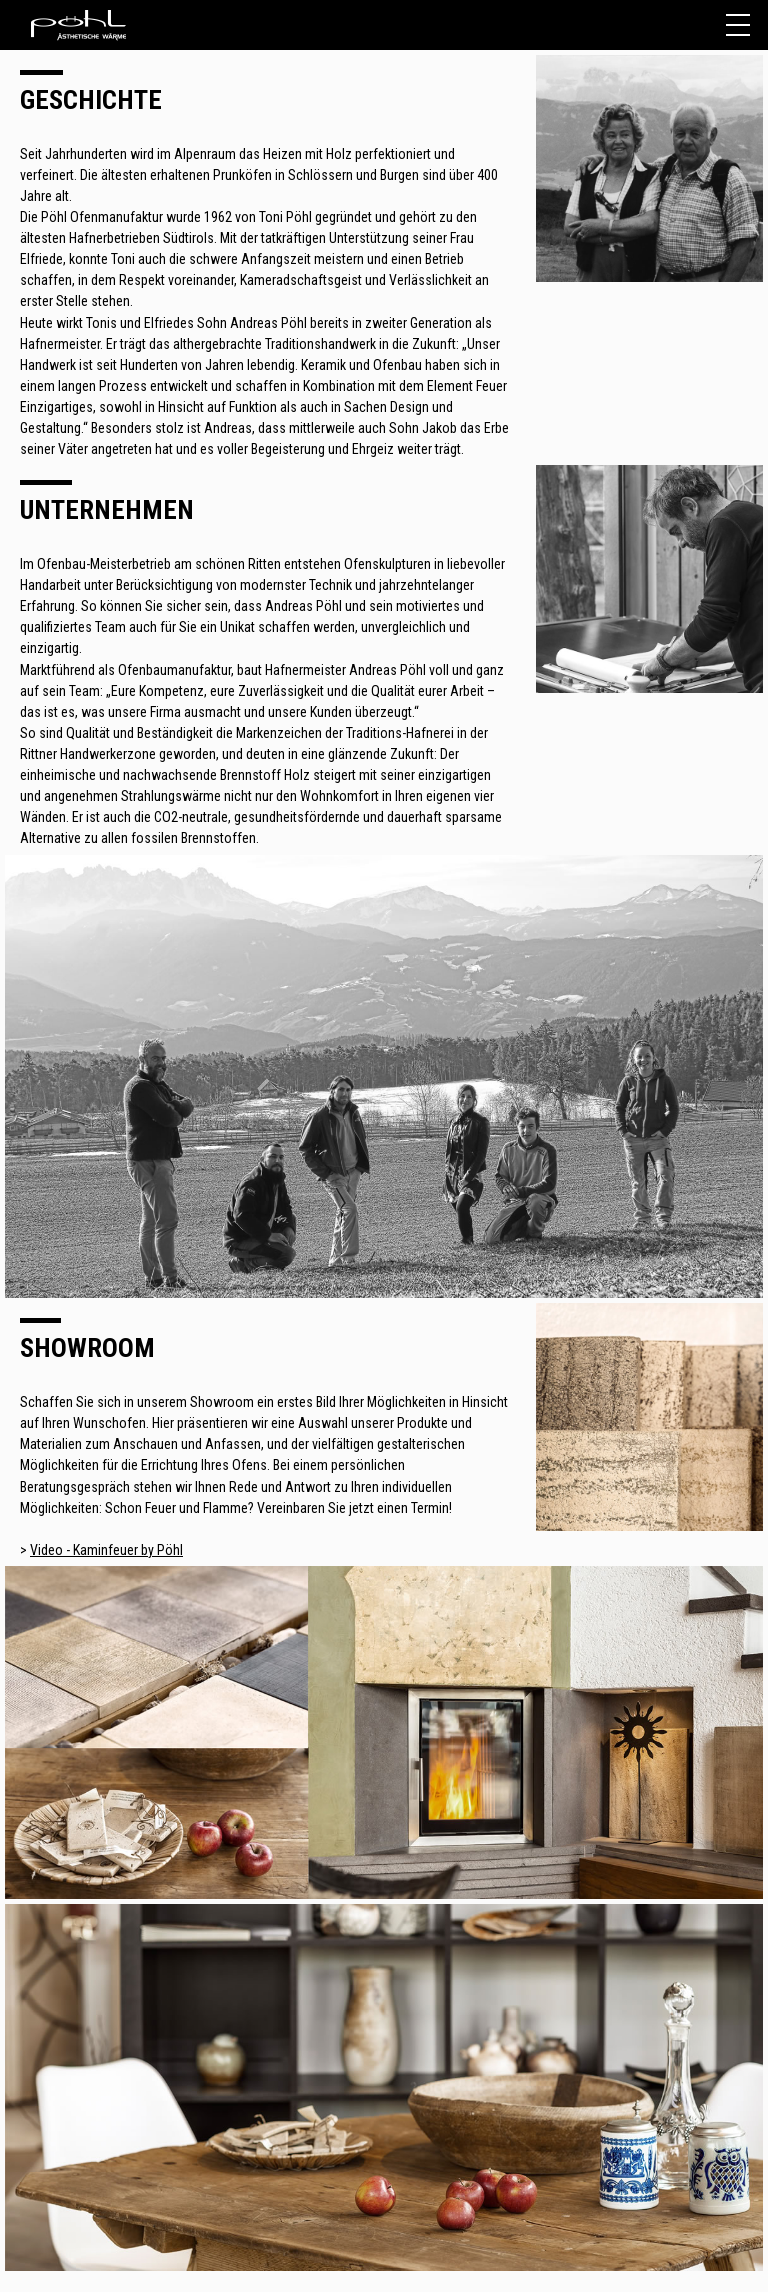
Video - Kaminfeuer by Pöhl (106, 1550)
